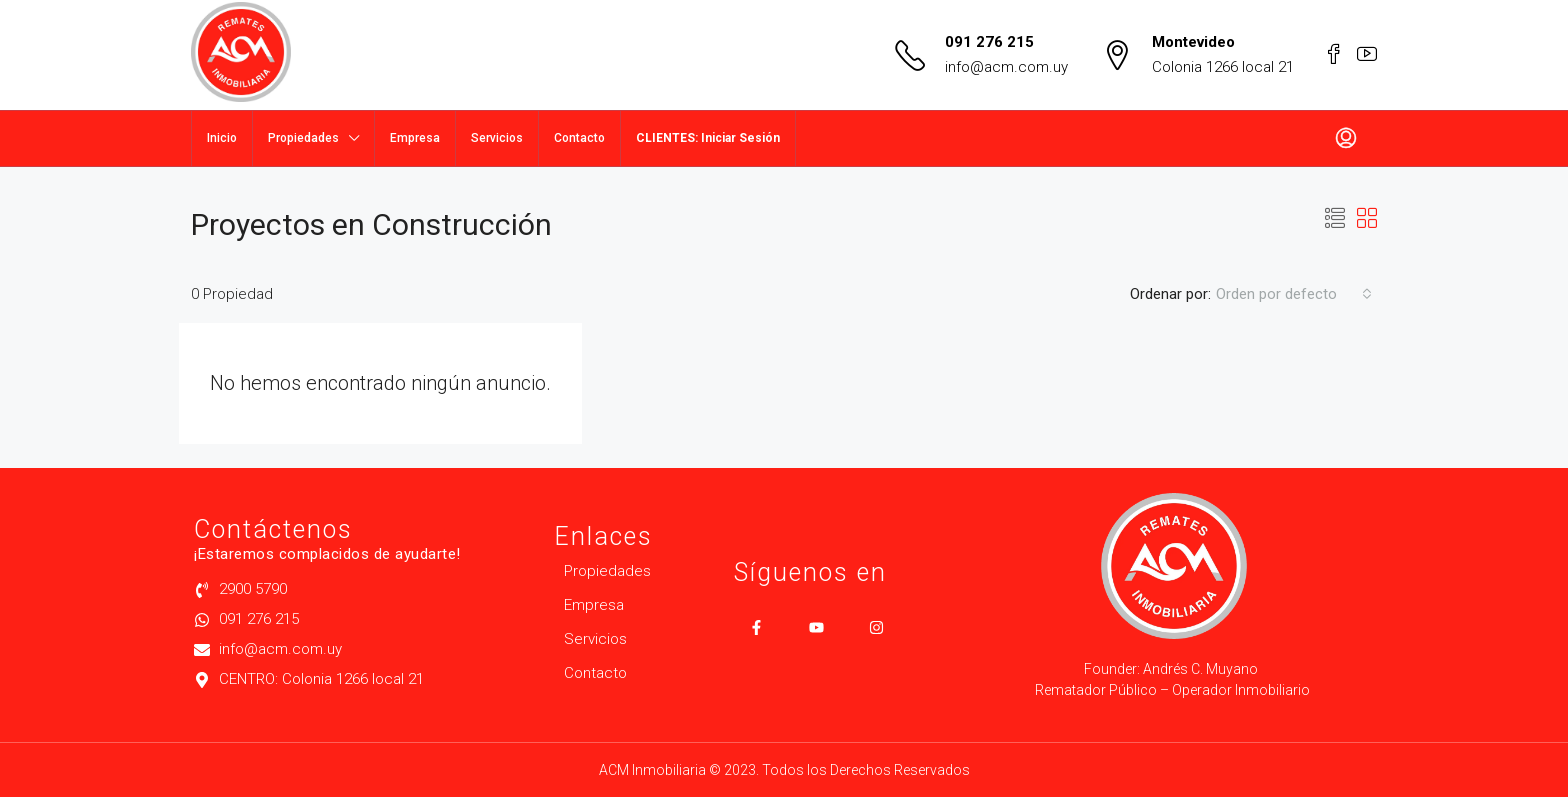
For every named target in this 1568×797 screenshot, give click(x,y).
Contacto (579, 138)
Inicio (222, 138)
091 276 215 (989, 42)
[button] (1335, 219)
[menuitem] (1346, 139)
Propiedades (303, 138)
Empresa (415, 138)
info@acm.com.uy (1006, 67)
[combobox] (1294, 294)
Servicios (497, 138)
